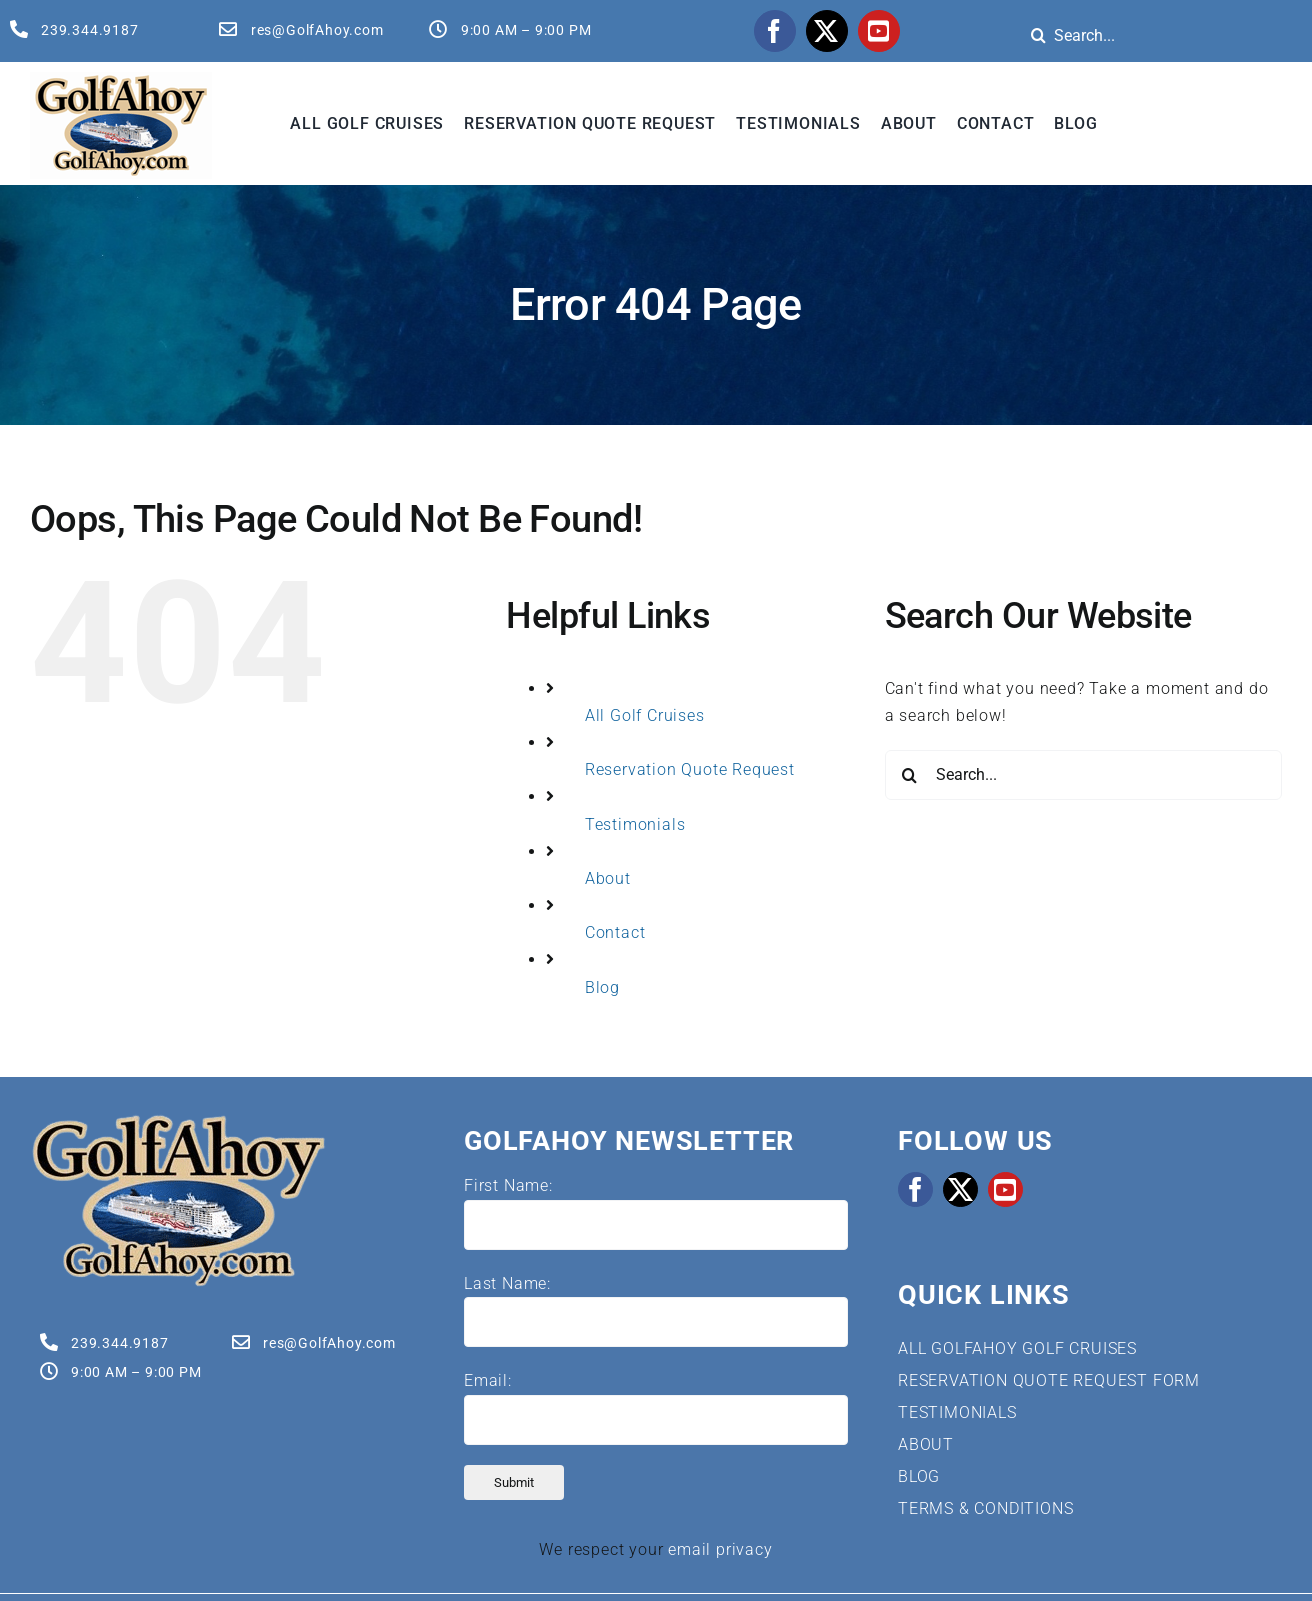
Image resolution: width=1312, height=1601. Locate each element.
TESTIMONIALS (957, 1412)
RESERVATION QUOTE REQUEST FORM (1049, 1380)
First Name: (508, 1185)
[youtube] (879, 31)
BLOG (919, 1476)
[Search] (1038, 35)
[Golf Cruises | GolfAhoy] (178, 1120)
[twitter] (827, 31)
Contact (615, 932)
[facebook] (775, 31)
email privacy (720, 1549)
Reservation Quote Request (690, 769)
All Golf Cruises (645, 715)
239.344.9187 (90, 30)
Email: (488, 1380)
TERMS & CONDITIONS (985, 1508)
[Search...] (1083, 775)
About (608, 878)
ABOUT (926, 1444)
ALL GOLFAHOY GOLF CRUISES (1017, 1348)
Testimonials (635, 824)
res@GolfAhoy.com (317, 30)
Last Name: (507, 1283)
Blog (602, 987)
